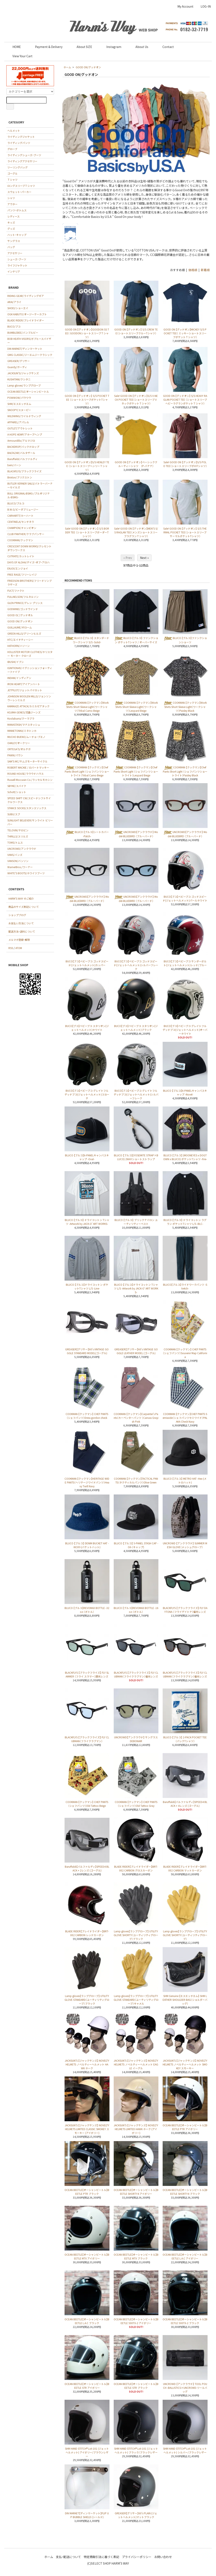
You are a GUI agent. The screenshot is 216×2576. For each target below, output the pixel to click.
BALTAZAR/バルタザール (21, 453)
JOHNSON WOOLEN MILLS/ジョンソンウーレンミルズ (29, 698)
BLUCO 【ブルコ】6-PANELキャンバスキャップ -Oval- (87, 1157)
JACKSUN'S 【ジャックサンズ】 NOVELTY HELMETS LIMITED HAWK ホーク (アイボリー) (136, 2129)
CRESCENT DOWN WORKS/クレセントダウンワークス (29, 548)
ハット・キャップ (16, 234)
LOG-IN (203, 6)
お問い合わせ (163, 2557)
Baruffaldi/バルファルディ (22, 459)
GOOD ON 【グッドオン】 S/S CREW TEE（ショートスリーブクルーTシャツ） (136, 331)
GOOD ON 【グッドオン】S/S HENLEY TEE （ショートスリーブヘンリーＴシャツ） (87, 465)
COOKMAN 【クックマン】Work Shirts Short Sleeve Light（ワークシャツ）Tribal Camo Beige (87, 706)
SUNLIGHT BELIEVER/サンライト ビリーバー (30, 822)
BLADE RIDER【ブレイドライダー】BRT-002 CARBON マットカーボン (185, 1868)
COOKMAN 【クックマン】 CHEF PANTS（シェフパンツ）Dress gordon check (87, 1415)
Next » (144, 558)
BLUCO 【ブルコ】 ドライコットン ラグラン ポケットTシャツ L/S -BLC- (185, 1221)
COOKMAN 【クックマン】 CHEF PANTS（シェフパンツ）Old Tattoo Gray (136, 1803)
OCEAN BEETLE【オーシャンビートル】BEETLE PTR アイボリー (185, 2127)
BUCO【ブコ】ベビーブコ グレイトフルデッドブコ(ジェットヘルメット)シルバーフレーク (136, 1094)
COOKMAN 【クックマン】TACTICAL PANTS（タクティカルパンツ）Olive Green (136, 1480)
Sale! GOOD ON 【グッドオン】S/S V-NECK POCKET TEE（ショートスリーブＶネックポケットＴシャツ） (136, 399)
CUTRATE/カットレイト (20, 556)
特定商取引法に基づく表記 (101, 2557)
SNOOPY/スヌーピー (19, 410)
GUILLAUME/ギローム (19, 627)
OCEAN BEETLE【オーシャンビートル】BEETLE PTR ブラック (87, 2191)
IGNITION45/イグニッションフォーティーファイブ (29, 669)
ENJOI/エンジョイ (17, 568)
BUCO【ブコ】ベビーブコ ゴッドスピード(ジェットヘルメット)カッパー (87, 963)
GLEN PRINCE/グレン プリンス (25, 603)
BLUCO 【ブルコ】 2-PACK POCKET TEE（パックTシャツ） (185, 1739)
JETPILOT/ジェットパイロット (24, 690)
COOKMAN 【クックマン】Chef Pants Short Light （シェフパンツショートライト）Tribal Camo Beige (87, 771)
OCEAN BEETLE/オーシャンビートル (28, 391)
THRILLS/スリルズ (17, 836)
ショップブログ (17, 915)
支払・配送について (68, 2557)
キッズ (11, 222)
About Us (138, 47)
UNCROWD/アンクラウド (21, 848)
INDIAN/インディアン (19, 678)
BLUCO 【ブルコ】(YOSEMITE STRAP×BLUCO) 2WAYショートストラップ (136, 1157)
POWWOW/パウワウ (19, 397)
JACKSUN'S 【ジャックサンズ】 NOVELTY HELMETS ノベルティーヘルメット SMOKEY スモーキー (185, 2064)
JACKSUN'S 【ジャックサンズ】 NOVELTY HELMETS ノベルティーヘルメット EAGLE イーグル (136, 2064)
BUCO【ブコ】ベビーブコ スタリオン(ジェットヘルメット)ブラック (136, 1027)
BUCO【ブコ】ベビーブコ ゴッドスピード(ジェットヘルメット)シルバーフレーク (136, 965)
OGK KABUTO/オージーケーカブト (27, 314)
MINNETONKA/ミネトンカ (21, 730)
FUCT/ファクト (15, 590)
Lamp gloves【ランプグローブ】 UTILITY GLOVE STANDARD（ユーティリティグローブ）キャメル (136, 1999)
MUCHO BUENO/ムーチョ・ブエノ (26, 737)
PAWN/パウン (15, 755)
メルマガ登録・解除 (19, 939)
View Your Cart (19, 56)
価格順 (192, 270)
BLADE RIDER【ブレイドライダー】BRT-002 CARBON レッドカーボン (87, 1933)
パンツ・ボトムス (17, 210)
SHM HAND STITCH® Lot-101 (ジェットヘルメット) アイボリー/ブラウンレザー (87, 2452)
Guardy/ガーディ (17, 367)
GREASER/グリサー (18, 361)
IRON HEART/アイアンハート (23, 684)
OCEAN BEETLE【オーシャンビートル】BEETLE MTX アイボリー (87, 2256)
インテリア (13, 271)
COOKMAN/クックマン (20, 540)
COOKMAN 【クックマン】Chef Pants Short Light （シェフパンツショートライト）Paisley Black (185, 771)
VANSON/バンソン (17, 861)
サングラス (13, 241)
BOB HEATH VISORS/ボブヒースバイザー (29, 340)
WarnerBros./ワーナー (20, 867)
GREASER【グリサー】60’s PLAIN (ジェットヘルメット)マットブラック (136, 2515)
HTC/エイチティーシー (20, 639)
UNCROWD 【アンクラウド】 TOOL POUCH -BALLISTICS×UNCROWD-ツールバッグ (185, 2387)
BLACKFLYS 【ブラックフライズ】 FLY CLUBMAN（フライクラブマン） (87, 1739)
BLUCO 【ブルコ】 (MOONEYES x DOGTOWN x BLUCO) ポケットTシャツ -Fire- (185, 1157)
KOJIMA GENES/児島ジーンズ (23, 712)
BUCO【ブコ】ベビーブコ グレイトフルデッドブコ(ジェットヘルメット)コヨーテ (87, 1094)
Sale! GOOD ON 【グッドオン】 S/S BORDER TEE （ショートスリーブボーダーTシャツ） (87, 532)
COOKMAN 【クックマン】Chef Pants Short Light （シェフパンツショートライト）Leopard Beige (136, 771)
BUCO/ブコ (13, 326)
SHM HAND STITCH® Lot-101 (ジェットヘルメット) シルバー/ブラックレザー (185, 2450)
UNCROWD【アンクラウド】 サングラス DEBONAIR (136, 1739)
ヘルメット (13, 130)
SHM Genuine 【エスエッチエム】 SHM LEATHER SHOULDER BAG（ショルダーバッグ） (185, 1999)
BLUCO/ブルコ (15, 503)
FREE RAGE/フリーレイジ (22, 574)
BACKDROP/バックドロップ (23, 446)
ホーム (67, 67)
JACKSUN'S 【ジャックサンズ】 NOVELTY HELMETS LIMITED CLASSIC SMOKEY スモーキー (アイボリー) (87, 2129)
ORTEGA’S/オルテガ (19, 749)
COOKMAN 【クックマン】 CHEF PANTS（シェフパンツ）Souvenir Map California (185, 1353)
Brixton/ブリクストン (19, 477)
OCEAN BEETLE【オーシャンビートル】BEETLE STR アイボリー (87, 2385)
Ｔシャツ (12, 179)
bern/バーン (14, 465)
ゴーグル (12, 173)
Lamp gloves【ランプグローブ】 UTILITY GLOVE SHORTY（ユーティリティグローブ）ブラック (136, 1935)
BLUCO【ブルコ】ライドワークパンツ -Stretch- (185, 1286)
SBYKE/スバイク (16, 786)
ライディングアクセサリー (22, 161)
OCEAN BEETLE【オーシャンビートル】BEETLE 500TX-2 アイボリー (136, 2321)
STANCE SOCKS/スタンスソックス (26, 808)
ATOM (18, 948)
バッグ (11, 247)
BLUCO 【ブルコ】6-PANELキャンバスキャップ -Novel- (185, 1092)
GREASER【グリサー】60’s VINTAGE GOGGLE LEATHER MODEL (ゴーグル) (136, 1351)
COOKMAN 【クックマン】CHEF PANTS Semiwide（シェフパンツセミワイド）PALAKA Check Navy (185, 1417)
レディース (13, 216)
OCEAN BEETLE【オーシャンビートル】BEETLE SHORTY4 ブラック (185, 2191)
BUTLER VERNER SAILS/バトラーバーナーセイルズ (30, 485)
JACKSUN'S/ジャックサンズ (23, 373)
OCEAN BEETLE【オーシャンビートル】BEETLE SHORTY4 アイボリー (136, 2191)
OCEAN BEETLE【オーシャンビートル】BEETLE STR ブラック (136, 2385)
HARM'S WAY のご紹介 (21, 898)
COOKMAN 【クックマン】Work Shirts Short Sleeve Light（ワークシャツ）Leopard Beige (136, 706)
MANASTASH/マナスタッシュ (23, 724)
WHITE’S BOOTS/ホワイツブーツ (26, 873)
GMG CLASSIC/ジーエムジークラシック (29, 354)
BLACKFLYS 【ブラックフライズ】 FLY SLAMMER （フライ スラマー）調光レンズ (87, 1674)
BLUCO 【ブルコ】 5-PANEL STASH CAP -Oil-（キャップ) (136, 1545)
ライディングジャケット (21, 136)
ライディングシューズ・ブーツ (24, 155)
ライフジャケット (17, 265)
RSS (10, 948)
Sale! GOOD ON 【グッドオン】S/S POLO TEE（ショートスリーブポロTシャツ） (185, 464)
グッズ (11, 228)
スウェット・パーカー (19, 192)
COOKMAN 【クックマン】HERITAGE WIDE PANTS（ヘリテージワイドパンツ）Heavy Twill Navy (87, 1482)
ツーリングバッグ (17, 167)
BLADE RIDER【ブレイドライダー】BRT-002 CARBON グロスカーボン (136, 1868)
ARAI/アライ (14, 302)
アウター (12, 204)
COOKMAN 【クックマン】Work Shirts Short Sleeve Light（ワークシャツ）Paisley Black (185, 706)
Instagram (110, 47)
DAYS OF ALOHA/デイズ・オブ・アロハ (28, 562)
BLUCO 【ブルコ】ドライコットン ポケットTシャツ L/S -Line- (87, 1286)
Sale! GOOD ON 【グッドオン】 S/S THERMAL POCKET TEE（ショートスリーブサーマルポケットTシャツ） (185, 532)
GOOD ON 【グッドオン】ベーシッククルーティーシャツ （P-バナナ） (136, 464)
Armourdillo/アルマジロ (21, 440)
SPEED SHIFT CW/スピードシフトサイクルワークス (29, 800)
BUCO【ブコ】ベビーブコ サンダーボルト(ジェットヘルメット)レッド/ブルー (185, 963)
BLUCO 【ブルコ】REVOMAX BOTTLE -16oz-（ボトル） (136, 1609)
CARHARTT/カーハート (20, 515)
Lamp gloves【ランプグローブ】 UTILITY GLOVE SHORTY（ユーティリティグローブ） (185, 1935)
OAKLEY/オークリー (18, 743)
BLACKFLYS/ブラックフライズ (24, 471)
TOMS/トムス (15, 842)
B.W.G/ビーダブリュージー (22, 509)
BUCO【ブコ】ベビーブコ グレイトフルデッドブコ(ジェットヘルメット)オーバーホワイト (185, 1029)
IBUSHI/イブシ (15, 662)
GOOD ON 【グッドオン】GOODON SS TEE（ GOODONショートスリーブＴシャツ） (87, 333)
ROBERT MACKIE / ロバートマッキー (28, 767)
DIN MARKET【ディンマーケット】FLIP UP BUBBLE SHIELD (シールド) (87, 2515)
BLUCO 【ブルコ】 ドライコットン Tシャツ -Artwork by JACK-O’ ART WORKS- (87, 1221)
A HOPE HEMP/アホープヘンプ (24, 434)
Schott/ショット (16, 792)
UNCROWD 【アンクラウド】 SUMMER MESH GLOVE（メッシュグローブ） (185, 1545)
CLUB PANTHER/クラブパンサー (25, 534)
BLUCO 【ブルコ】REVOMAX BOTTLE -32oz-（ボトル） (87, 1609)
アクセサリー (14, 253)
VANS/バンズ (14, 854)
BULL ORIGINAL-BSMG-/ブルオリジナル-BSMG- (28, 495)
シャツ (11, 198)
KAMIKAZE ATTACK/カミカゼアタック (28, 706)
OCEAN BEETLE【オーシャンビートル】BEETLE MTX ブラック (136, 2256)
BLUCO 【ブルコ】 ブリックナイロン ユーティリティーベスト (136, 1221)
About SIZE (81, 47)
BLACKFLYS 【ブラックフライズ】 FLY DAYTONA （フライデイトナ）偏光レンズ (185, 1609)
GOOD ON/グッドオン (88, 67)
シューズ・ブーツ (16, 259)
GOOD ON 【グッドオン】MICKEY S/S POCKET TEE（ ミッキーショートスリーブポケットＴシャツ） (185, 333)
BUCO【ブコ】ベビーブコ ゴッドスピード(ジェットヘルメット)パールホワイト (185, 898)
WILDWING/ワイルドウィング (24, 416)
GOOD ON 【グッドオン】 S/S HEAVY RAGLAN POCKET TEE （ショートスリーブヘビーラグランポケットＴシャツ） (185, 399)
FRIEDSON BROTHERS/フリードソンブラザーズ (29, 582)
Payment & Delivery (45, 47)
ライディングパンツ (18, 143)
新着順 (205, 270)
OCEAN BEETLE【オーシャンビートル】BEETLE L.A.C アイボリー (185, 2256)
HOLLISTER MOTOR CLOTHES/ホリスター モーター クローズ (30, 653)
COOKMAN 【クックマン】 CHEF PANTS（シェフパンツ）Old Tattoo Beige (87, 1803)
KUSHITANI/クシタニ (19, 379)
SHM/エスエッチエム (19, 404)
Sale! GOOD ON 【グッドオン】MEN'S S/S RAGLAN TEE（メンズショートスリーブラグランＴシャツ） (136, 532)
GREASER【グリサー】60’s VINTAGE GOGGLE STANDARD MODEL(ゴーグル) (87, 1351)
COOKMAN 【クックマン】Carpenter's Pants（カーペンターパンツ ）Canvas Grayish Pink (136, 1417)
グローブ (12, 149)
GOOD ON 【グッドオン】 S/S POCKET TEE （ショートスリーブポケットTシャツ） (87, 399)
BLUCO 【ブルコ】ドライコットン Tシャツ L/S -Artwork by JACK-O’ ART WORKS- (136, 1288)
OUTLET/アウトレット (20, 428)
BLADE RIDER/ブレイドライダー (25, 320)
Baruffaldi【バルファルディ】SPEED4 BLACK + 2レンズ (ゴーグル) (87, 1868)
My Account (183, 6)
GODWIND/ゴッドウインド (22, 609)
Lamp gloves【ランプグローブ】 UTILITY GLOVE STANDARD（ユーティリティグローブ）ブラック (87, 1999)
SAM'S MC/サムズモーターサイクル (27, 761)
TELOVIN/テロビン (17, 830)
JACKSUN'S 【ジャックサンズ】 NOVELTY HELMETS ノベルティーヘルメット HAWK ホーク (87, 2064)
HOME (13, 47)
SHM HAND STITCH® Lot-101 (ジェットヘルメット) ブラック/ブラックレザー (136, 2450)
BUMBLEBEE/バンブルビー (22, 332)
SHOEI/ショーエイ (17, 308)
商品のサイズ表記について (23, 906)
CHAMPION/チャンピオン (21, 528)
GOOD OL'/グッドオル (20, 615)
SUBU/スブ (13, 814)
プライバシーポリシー (136, 2557)
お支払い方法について (21, 923)
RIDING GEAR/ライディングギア (25, 296)
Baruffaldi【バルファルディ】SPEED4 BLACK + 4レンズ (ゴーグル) (185, 1803)
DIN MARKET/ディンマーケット (24, 348)
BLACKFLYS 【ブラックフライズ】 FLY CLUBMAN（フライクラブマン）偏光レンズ (136, 1674)
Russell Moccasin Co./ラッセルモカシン (30, 779)
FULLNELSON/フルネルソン (23, 596)
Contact (165, 47)
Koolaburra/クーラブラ (20, 718)
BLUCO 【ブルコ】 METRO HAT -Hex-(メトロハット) (185, 1480)
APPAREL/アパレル (18, 422)
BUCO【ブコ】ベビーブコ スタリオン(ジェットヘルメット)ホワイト (87, 1027)
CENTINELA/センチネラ (20, 521)
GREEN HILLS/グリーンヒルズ (24, 633)
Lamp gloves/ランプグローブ (24, 385)
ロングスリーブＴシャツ (21, 185)
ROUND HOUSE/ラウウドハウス (25, 773)
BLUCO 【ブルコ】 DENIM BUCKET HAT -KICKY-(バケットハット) (87, 1545)
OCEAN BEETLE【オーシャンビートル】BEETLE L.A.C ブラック (87, 2321)
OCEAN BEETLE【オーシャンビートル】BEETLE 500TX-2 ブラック (185, 2321)
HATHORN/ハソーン (18, 645)
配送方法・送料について (21, 931)
